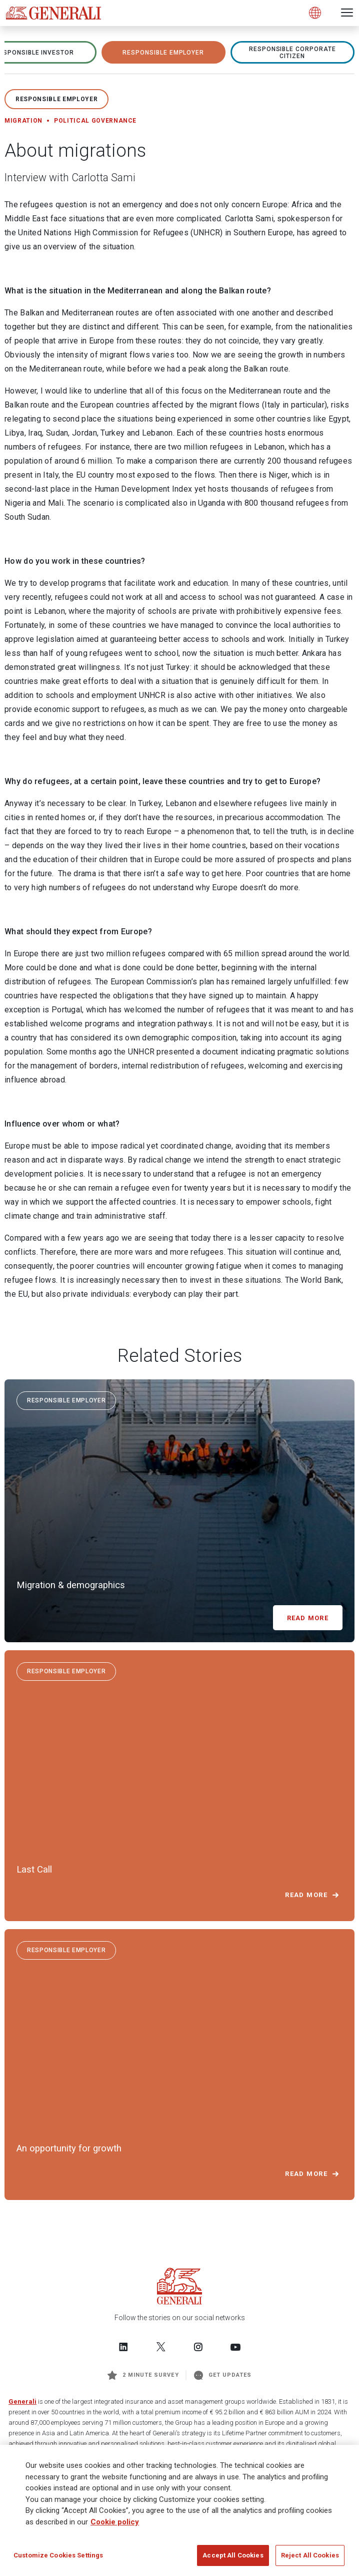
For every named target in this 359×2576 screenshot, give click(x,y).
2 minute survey (143, 2375)
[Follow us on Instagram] (198, 2346)
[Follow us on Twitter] (161, 2346)
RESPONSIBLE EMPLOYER (163, 52)
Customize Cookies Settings (58, 2556)
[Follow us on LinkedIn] (123, 2346)
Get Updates (223, 2375)
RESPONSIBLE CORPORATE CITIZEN (292, 53)
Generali (22, 2401)
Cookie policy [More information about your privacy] (114, 2522)
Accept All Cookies (232, 2556)
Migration (23, 120)
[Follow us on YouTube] (235, 2346)
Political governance (95, 120)
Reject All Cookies (310, 2556)
